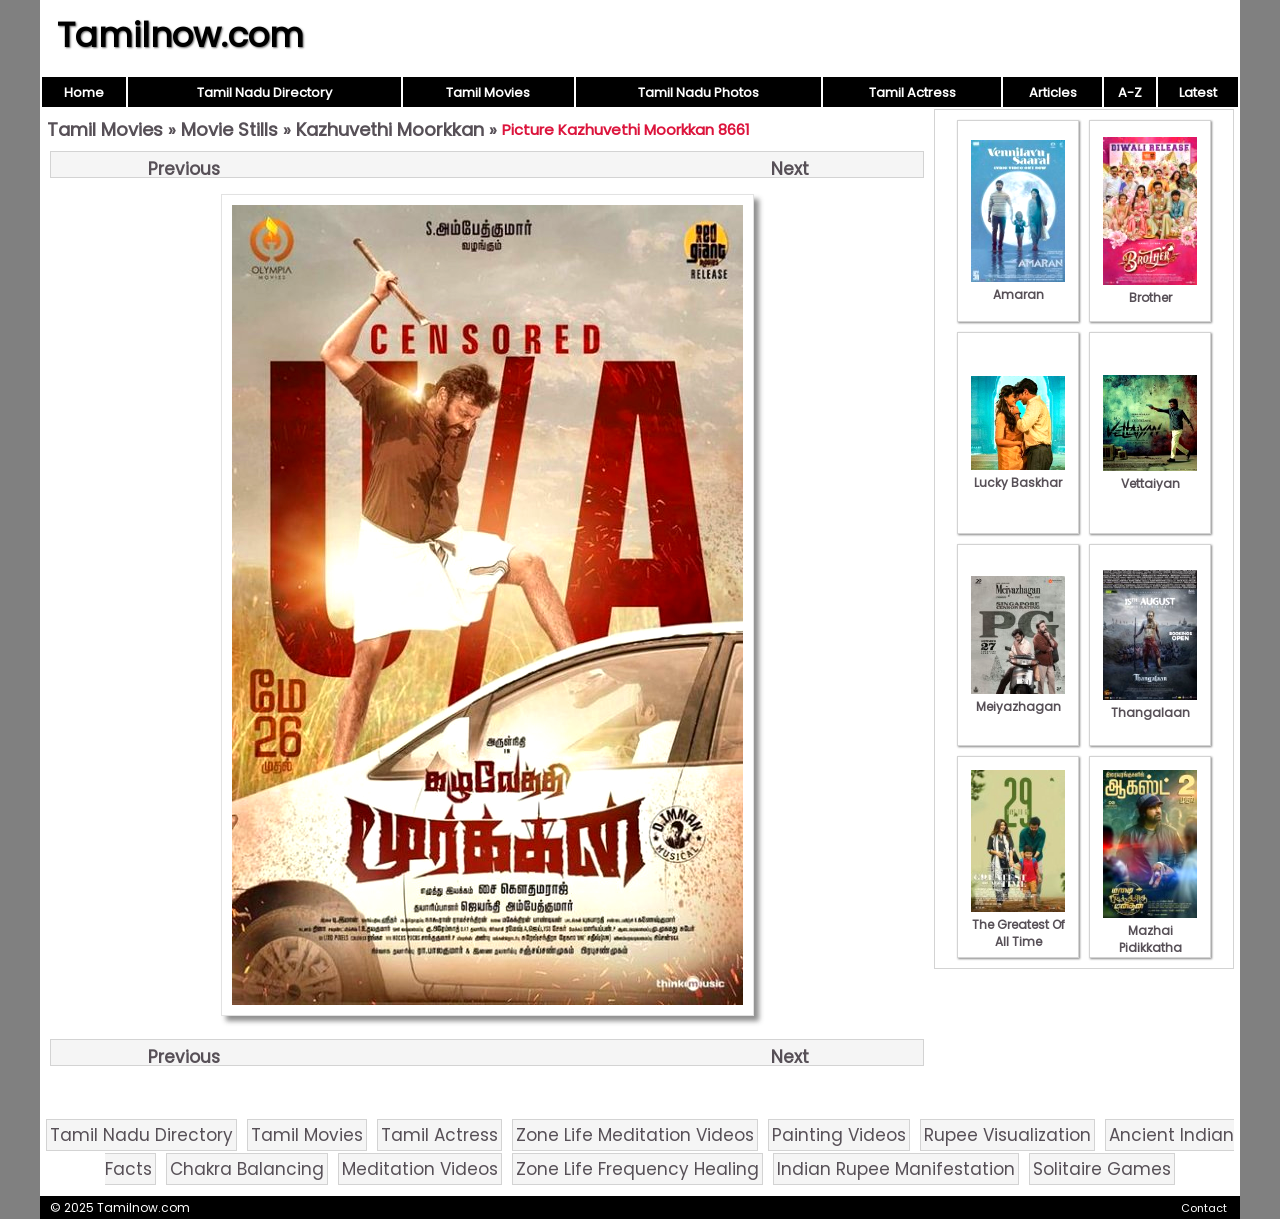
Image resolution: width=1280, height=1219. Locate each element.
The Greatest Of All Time (1018, 924)
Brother (1150, 289)
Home (84, 92)
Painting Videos (839, 1135)
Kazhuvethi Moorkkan (390, 129)
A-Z (1130, 92)
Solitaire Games (1102, 1169)
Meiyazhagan (1018, 698)
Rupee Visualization (1007, 1135)
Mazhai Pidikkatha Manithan (1150, 939)
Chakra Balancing (247, 1169)
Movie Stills (229, 129)
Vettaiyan (1150, 475)
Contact (1204, 1208)
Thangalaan (1150, 704)
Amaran (1018, 286)
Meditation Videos (420, 1169)
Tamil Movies (488, 92)
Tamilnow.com (180, 35)
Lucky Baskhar (1018, 474)
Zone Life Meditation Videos (635, 1135)
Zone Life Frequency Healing (637, 1169)
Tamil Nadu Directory (264, 92)
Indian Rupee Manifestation (896, 1169)
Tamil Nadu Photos (698, 92)
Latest (1198, 92)
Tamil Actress (912, 92)
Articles (1053, 92)
